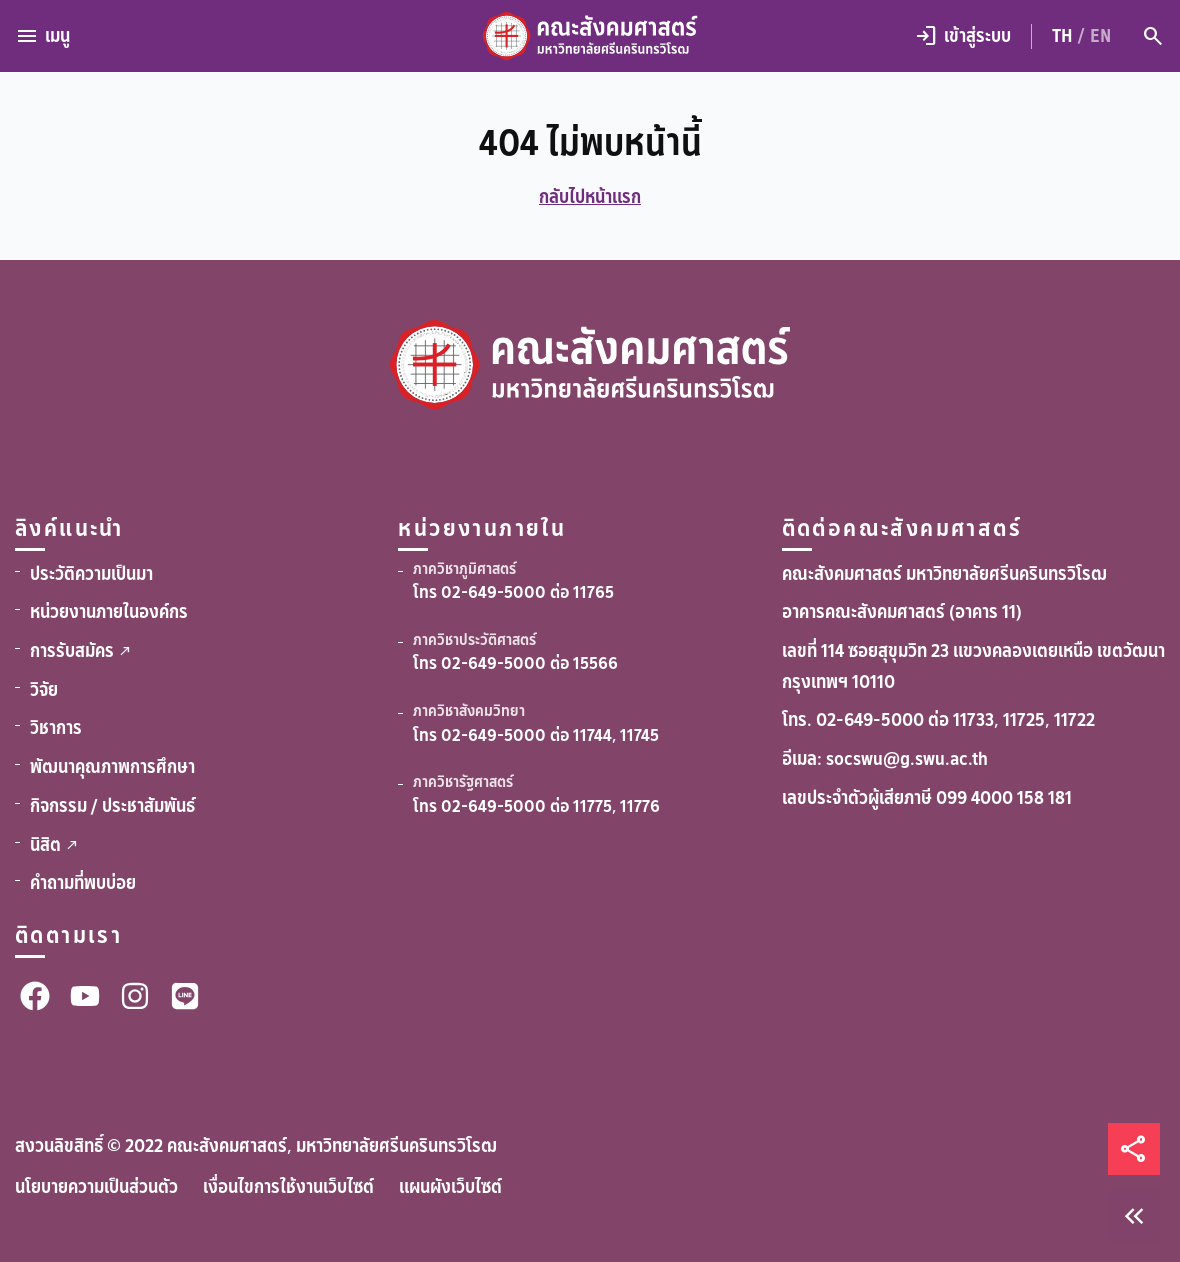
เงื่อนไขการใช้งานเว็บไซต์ (288, 1187)
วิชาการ (56, 728)
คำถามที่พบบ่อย (83, 883)
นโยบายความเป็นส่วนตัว (96, 1187)
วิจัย (44, 690)
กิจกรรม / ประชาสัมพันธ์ (112, 806)
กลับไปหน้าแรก (590, 197)
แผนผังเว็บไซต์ (450, 1187)
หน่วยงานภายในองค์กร (109, 612)
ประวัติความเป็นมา (91, 574)
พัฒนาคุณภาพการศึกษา (112, 767)
